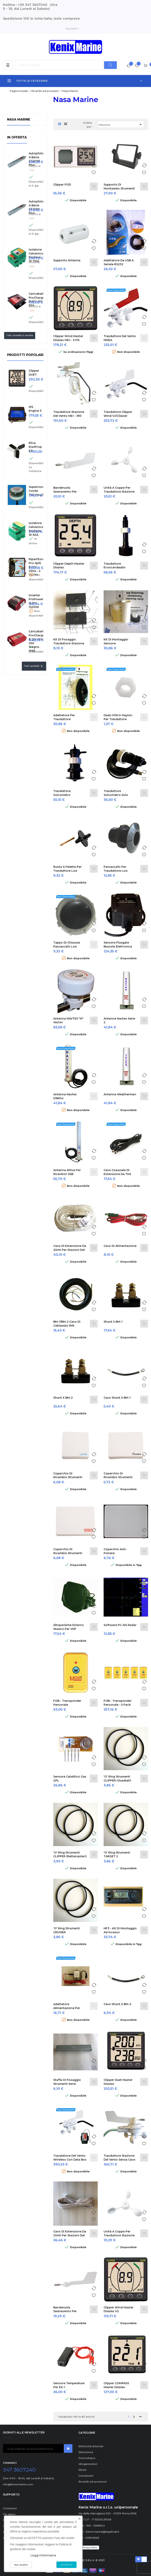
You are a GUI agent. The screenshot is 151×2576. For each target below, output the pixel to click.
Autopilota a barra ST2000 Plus (36, 159)
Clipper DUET (34, 372)
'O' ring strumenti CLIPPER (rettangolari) (70, 1854)
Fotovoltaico (86, 2458)
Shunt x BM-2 (63, 1397)
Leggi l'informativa (43, 2555)
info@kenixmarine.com (18, 2484)
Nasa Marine (18, 119)
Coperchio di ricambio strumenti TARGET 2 (67, 1553)
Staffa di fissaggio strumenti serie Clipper (67, 2084)
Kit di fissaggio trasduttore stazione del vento (68, 643)
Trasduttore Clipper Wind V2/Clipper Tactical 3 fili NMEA (118, 416)
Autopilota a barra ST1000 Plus (36, 207)
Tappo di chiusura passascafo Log (66, 944)
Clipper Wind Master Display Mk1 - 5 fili (68, 338)
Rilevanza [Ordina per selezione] (121, 124)
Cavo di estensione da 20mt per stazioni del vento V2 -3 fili (69, 2235)
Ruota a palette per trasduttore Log (67, 868)
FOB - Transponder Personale (67, 1702)
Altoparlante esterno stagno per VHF (68, 1627)
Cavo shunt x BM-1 (117, 1397)
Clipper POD (62, 184)
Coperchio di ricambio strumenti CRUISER (118, 1477)
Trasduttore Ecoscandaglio (114, 565)
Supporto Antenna (66, 260)
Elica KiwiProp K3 (35, 447)
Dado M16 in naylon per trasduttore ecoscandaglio (118, 719)
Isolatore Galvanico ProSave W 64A (36, 528)
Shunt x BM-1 (113, 1321)
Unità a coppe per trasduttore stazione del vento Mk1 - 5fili (119, 491)
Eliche (82, 2469)
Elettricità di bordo (90, 2446)
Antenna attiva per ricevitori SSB (67, 1172)
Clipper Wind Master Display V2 (119, 2309)
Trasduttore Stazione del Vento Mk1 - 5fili (68, 414)
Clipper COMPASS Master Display (116, 2385)
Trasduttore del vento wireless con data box (70, 2157)
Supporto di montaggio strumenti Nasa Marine (119, 188)
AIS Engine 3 (35, 408)
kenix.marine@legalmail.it (102, 2531)
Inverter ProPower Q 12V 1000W (36, 601)
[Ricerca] (66, 65)
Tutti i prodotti (34, 666)
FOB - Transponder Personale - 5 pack (118, 1702)
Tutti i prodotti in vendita (19, 335)
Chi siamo (9, 2514)
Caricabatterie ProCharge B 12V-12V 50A (39, 299)
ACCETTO (66, 2564)
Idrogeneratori (88, 2463)
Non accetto (21, 2564)
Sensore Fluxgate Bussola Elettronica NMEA (118, 946)
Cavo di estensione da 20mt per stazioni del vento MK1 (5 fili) (69, 1250)
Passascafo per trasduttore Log (115, 868)
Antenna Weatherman (120, 1094)
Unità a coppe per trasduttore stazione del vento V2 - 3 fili (119, 2235)
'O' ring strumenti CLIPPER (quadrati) (117, 1778)
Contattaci (10, 2508)
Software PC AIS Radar (120, 1625)
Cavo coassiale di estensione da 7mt (117, 1172)
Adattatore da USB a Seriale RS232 (119, 262)
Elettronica (85, 2452)
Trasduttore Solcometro (62, 793)
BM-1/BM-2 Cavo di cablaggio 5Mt (66, 1323)
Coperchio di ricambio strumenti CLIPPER (67, 1477)
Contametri (85, 2475)
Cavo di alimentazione (120, 1246)
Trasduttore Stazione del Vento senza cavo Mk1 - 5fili (119, 2159)
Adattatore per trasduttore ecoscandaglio (64, 719)
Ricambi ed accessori (92, 2481)
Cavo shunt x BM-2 (117, 2004)
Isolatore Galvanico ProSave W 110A (36, 255)
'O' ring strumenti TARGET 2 (117, 1854)
